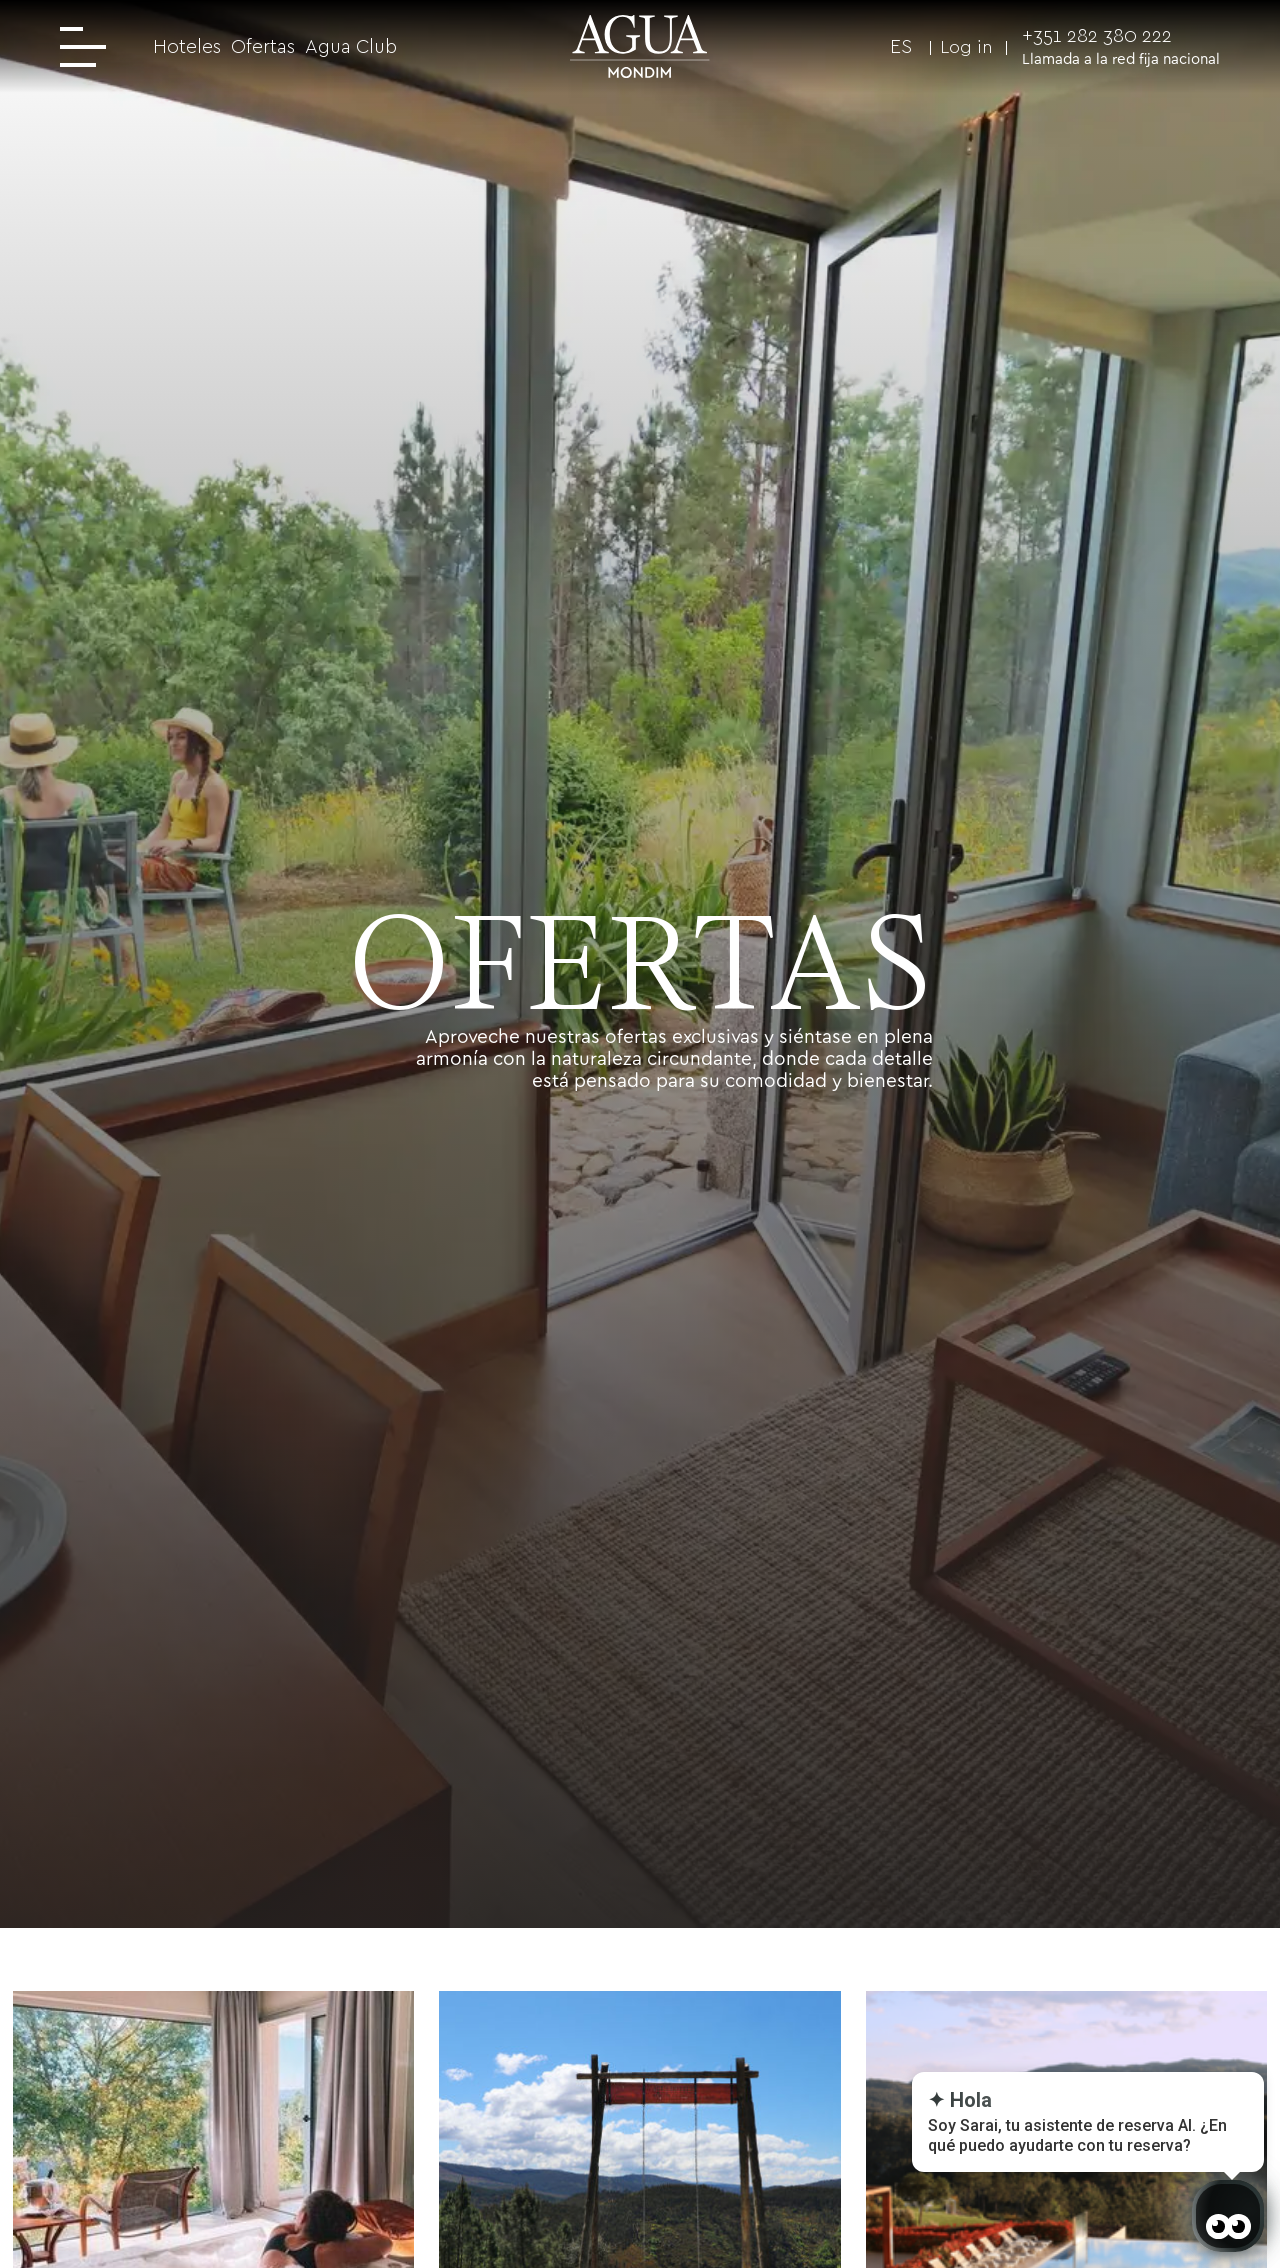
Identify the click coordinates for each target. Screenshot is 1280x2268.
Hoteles (187, 46)
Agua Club (351, 46)
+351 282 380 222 (1097, 35)
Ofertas (263, 46)
